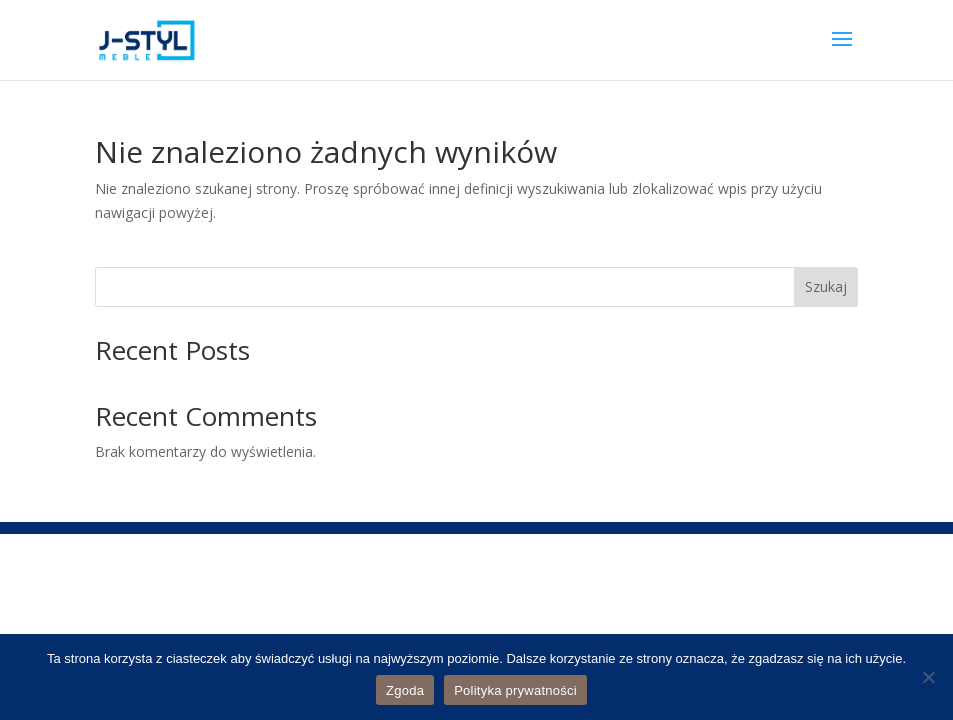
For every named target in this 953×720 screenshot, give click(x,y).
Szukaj (826, 286)
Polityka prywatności (515, 690)
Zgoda (405, 690)
